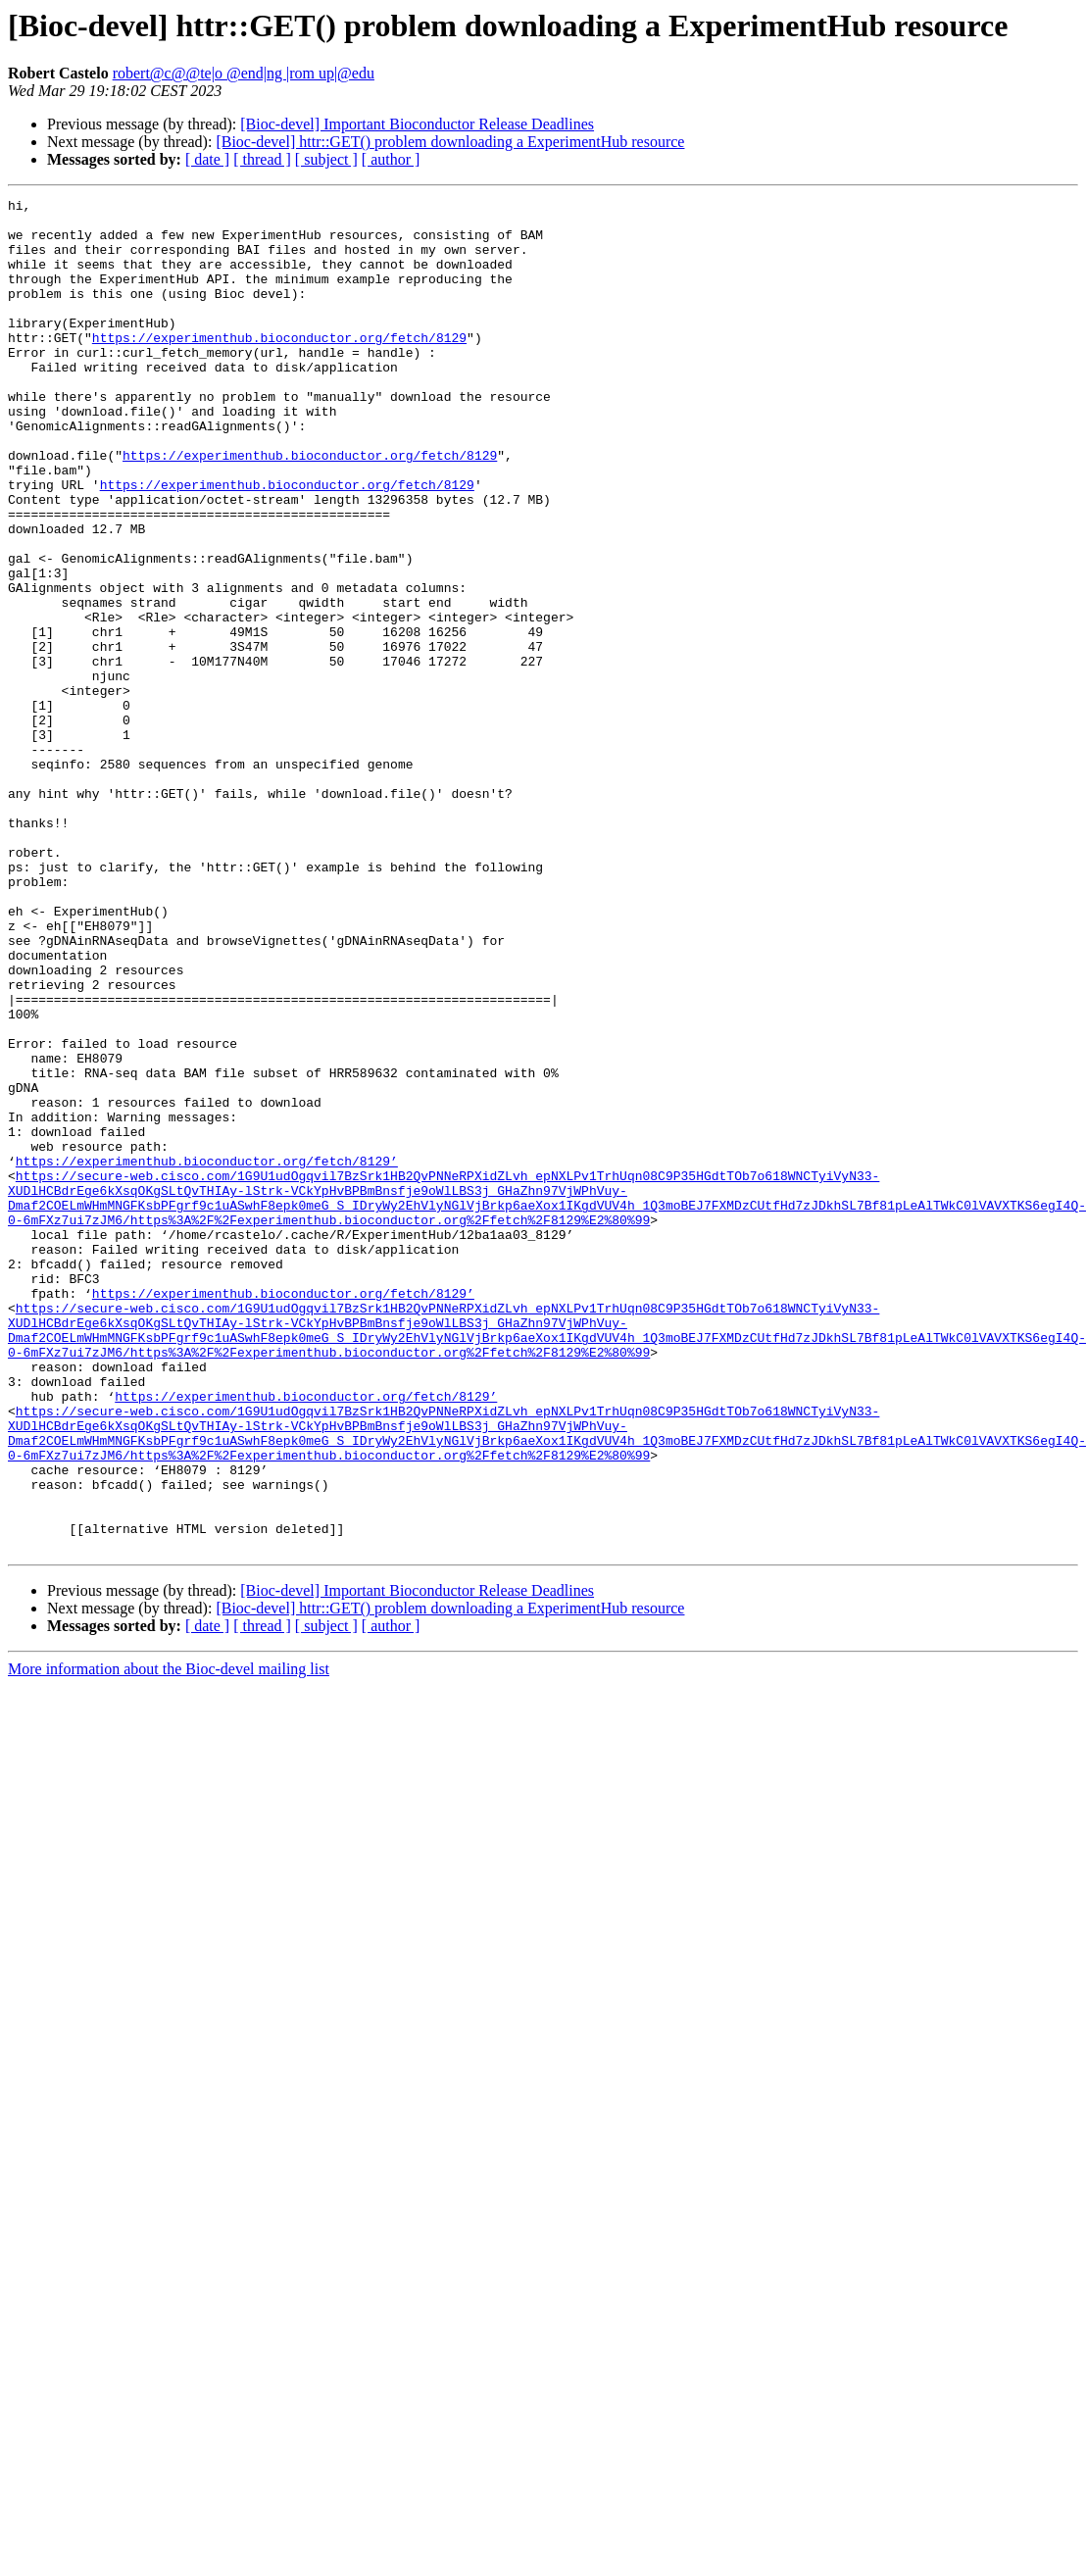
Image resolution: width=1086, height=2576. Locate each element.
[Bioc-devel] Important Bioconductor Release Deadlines (417, 124)
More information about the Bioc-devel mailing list (168, 1939)
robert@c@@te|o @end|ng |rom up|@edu (243, 73)
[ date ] (207, 159)
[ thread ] (262, 159)
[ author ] (391, 159)
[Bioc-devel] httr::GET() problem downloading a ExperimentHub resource (450, 141)
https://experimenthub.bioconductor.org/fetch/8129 (279, 366)
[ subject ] (326, 159)
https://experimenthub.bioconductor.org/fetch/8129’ (207, 1354)
